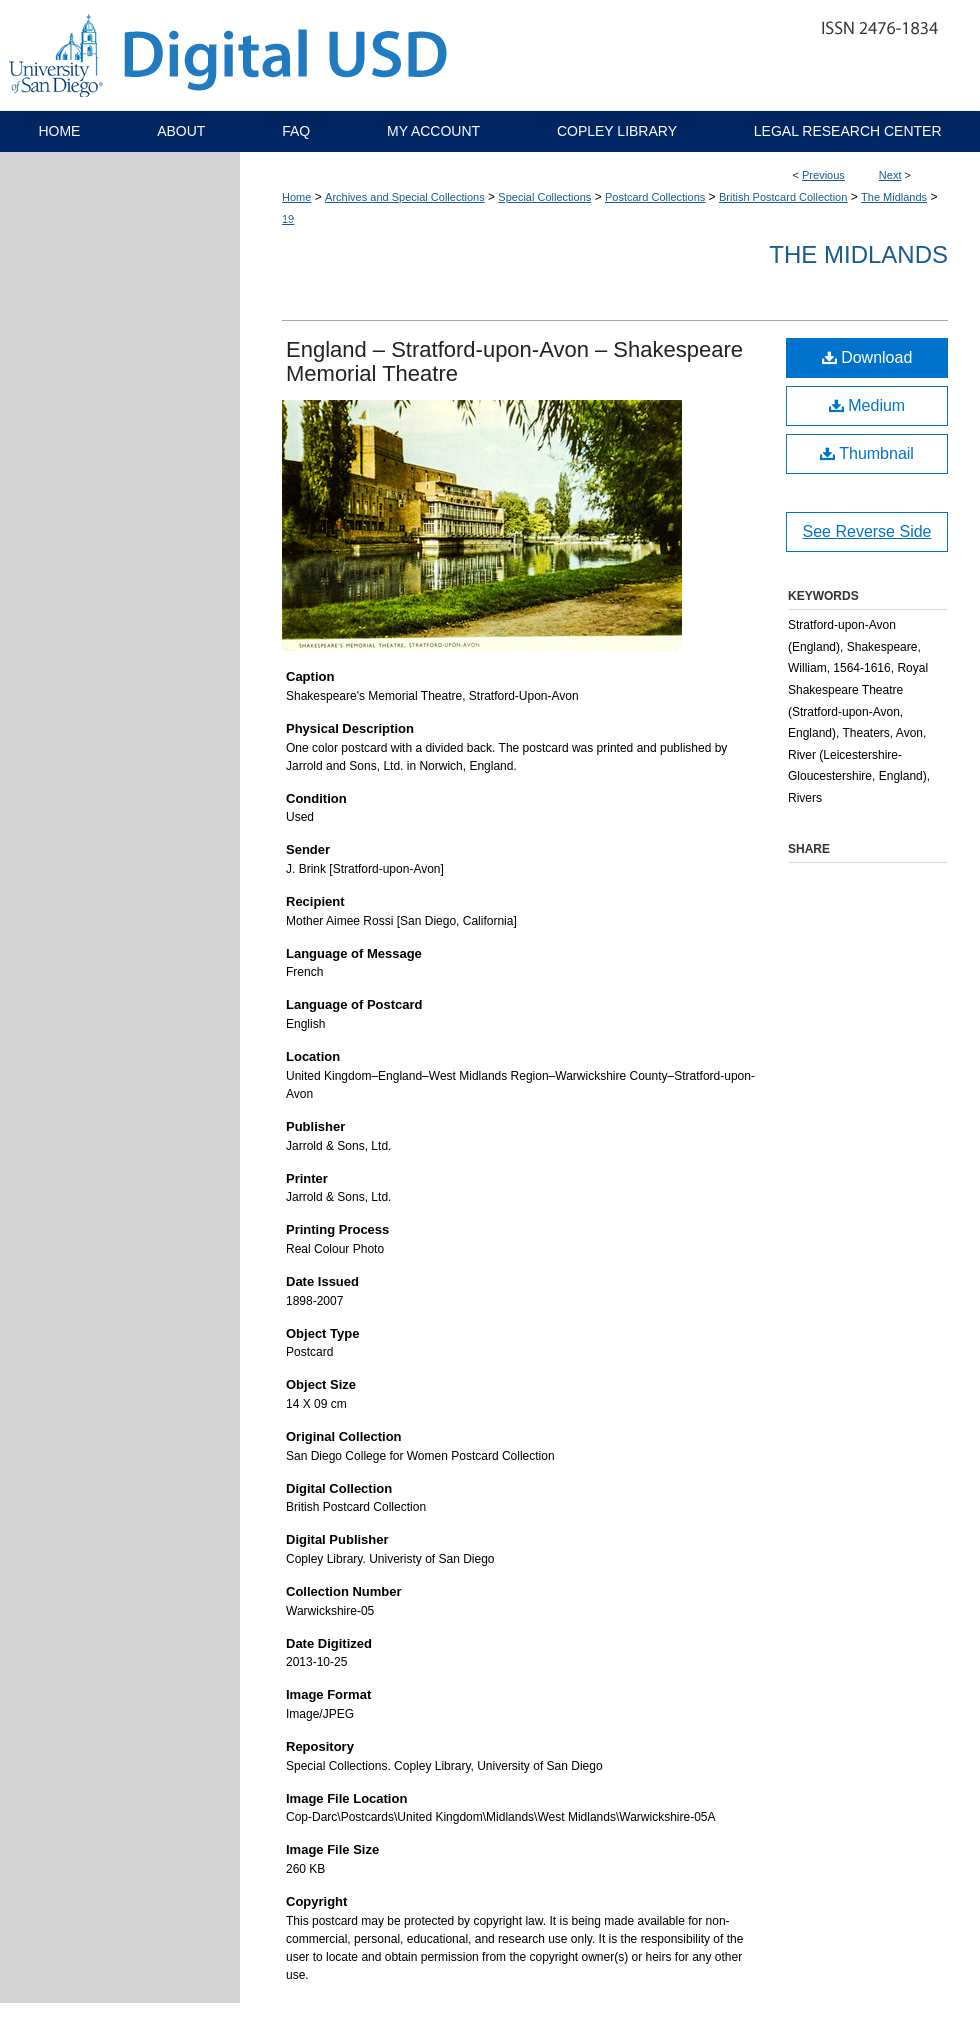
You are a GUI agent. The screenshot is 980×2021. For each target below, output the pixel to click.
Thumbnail (867, 453)
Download (867, 357)
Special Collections (544, 197)
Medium (867, 405)
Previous (823, 175)
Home (296, 197)
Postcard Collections (655, 197)
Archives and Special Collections (405, 197)
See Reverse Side (867, 531)
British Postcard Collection (783, 197)
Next (890, 175)
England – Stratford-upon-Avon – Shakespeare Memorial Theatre (514, 361)
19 (288, 219)
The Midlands (894, 197)
